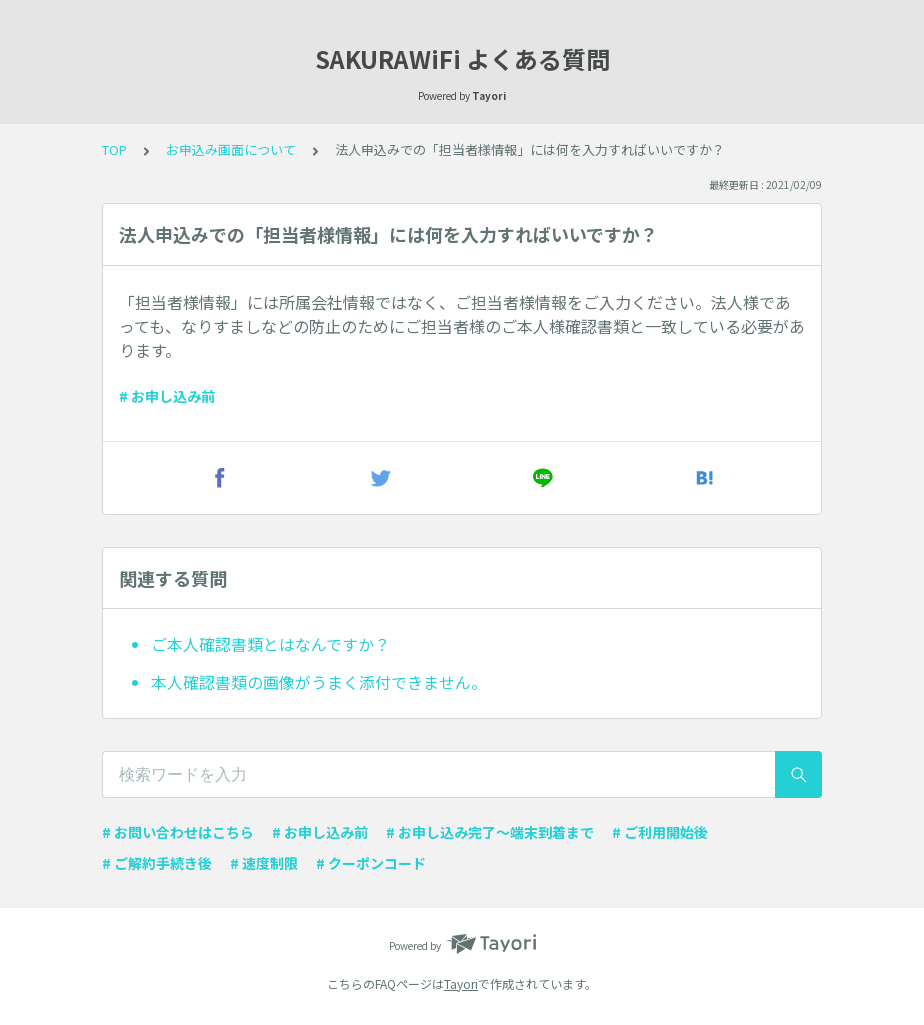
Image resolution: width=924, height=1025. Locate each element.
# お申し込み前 (167, 396)
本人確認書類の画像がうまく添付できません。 (319, 682)
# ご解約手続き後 (157, 863)
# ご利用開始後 (660, 832)
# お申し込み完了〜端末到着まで (490, 832)
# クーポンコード (371, 863)
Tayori (461, 983)
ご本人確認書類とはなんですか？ (270, 644)
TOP (114, 149)
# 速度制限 (264, 863)
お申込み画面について (231, 149)
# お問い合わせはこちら (178, 832)
